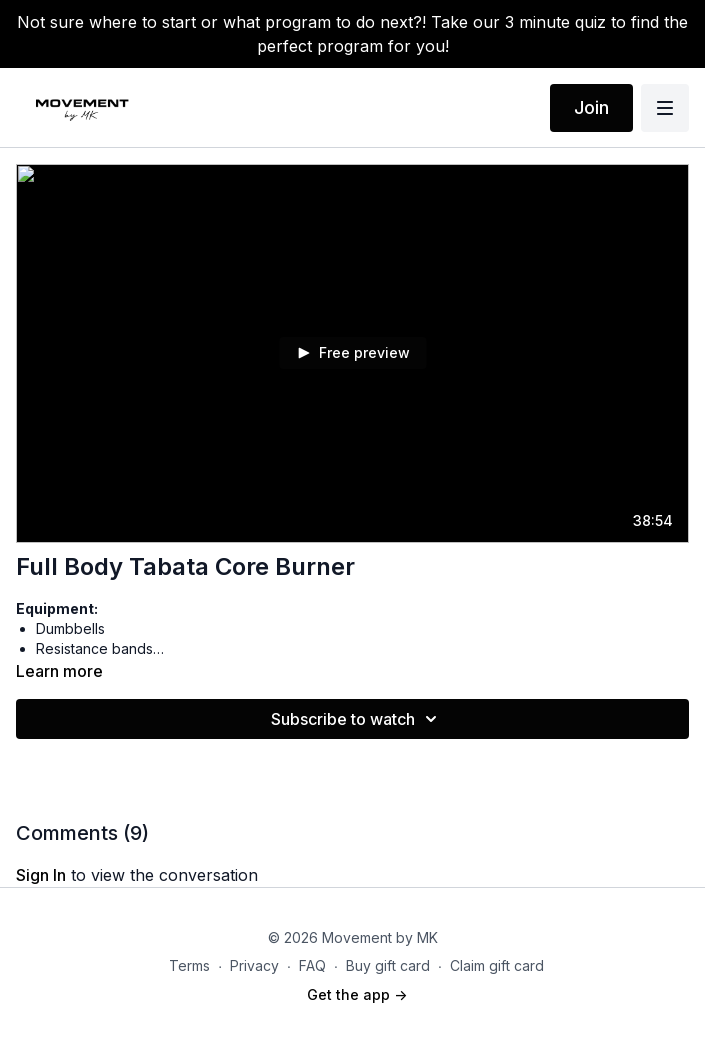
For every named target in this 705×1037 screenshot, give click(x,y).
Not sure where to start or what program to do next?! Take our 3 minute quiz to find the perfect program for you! (352, 34)
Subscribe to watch (357, 719)
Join (591, 107)
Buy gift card (388, 965)
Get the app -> (357, 994)
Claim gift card (497, 965)
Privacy (254, 965)
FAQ (312, 965)
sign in (41, 875)
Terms (189, 965)
